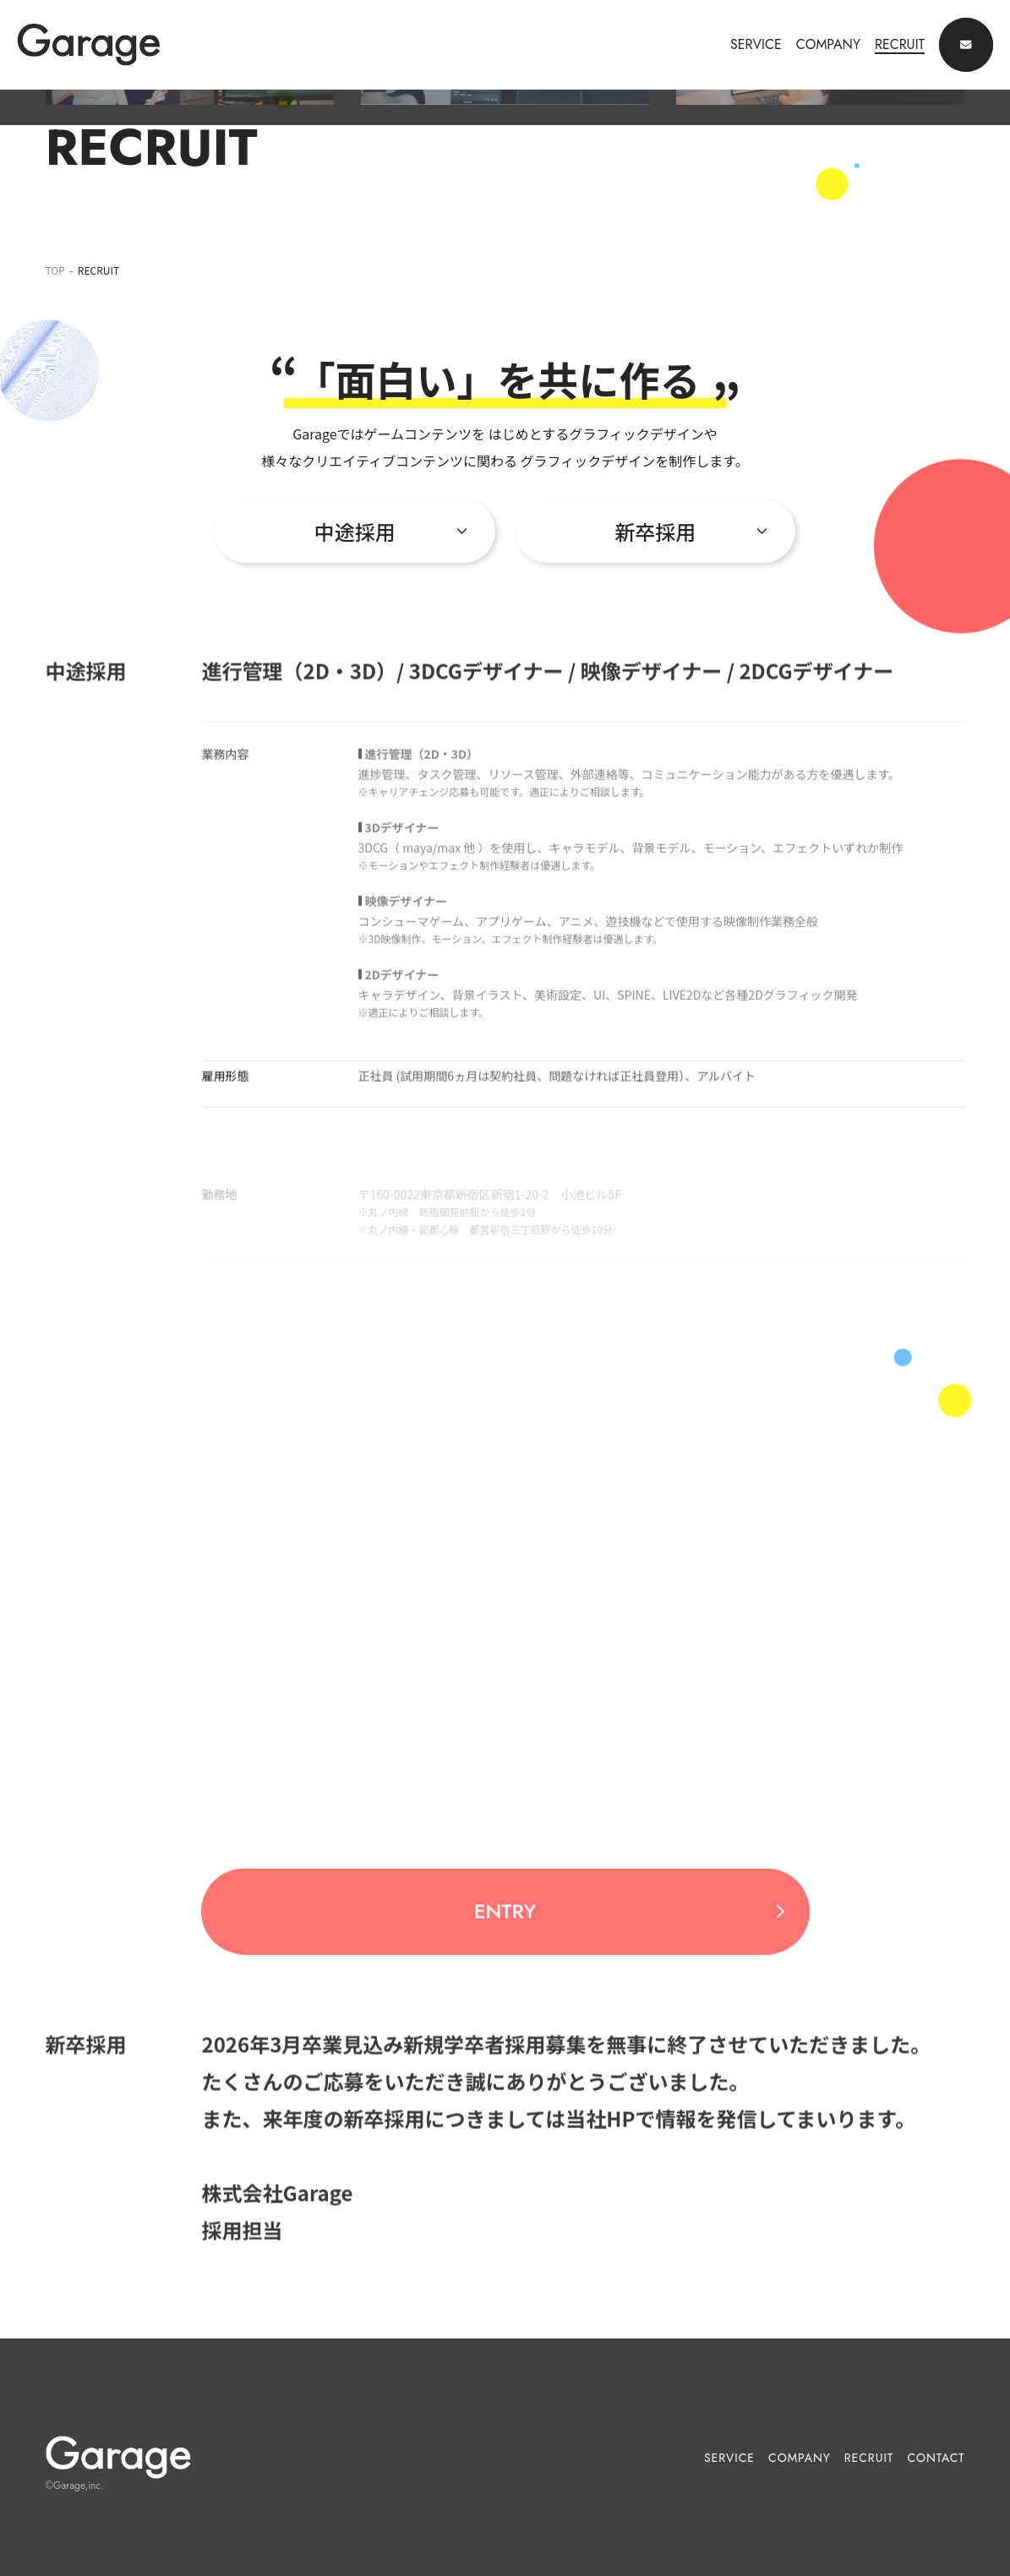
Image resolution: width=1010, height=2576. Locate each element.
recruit (869, 2457)
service (729, 2457)
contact (935, 2457)
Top (55, 270)
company (799, 2457)
